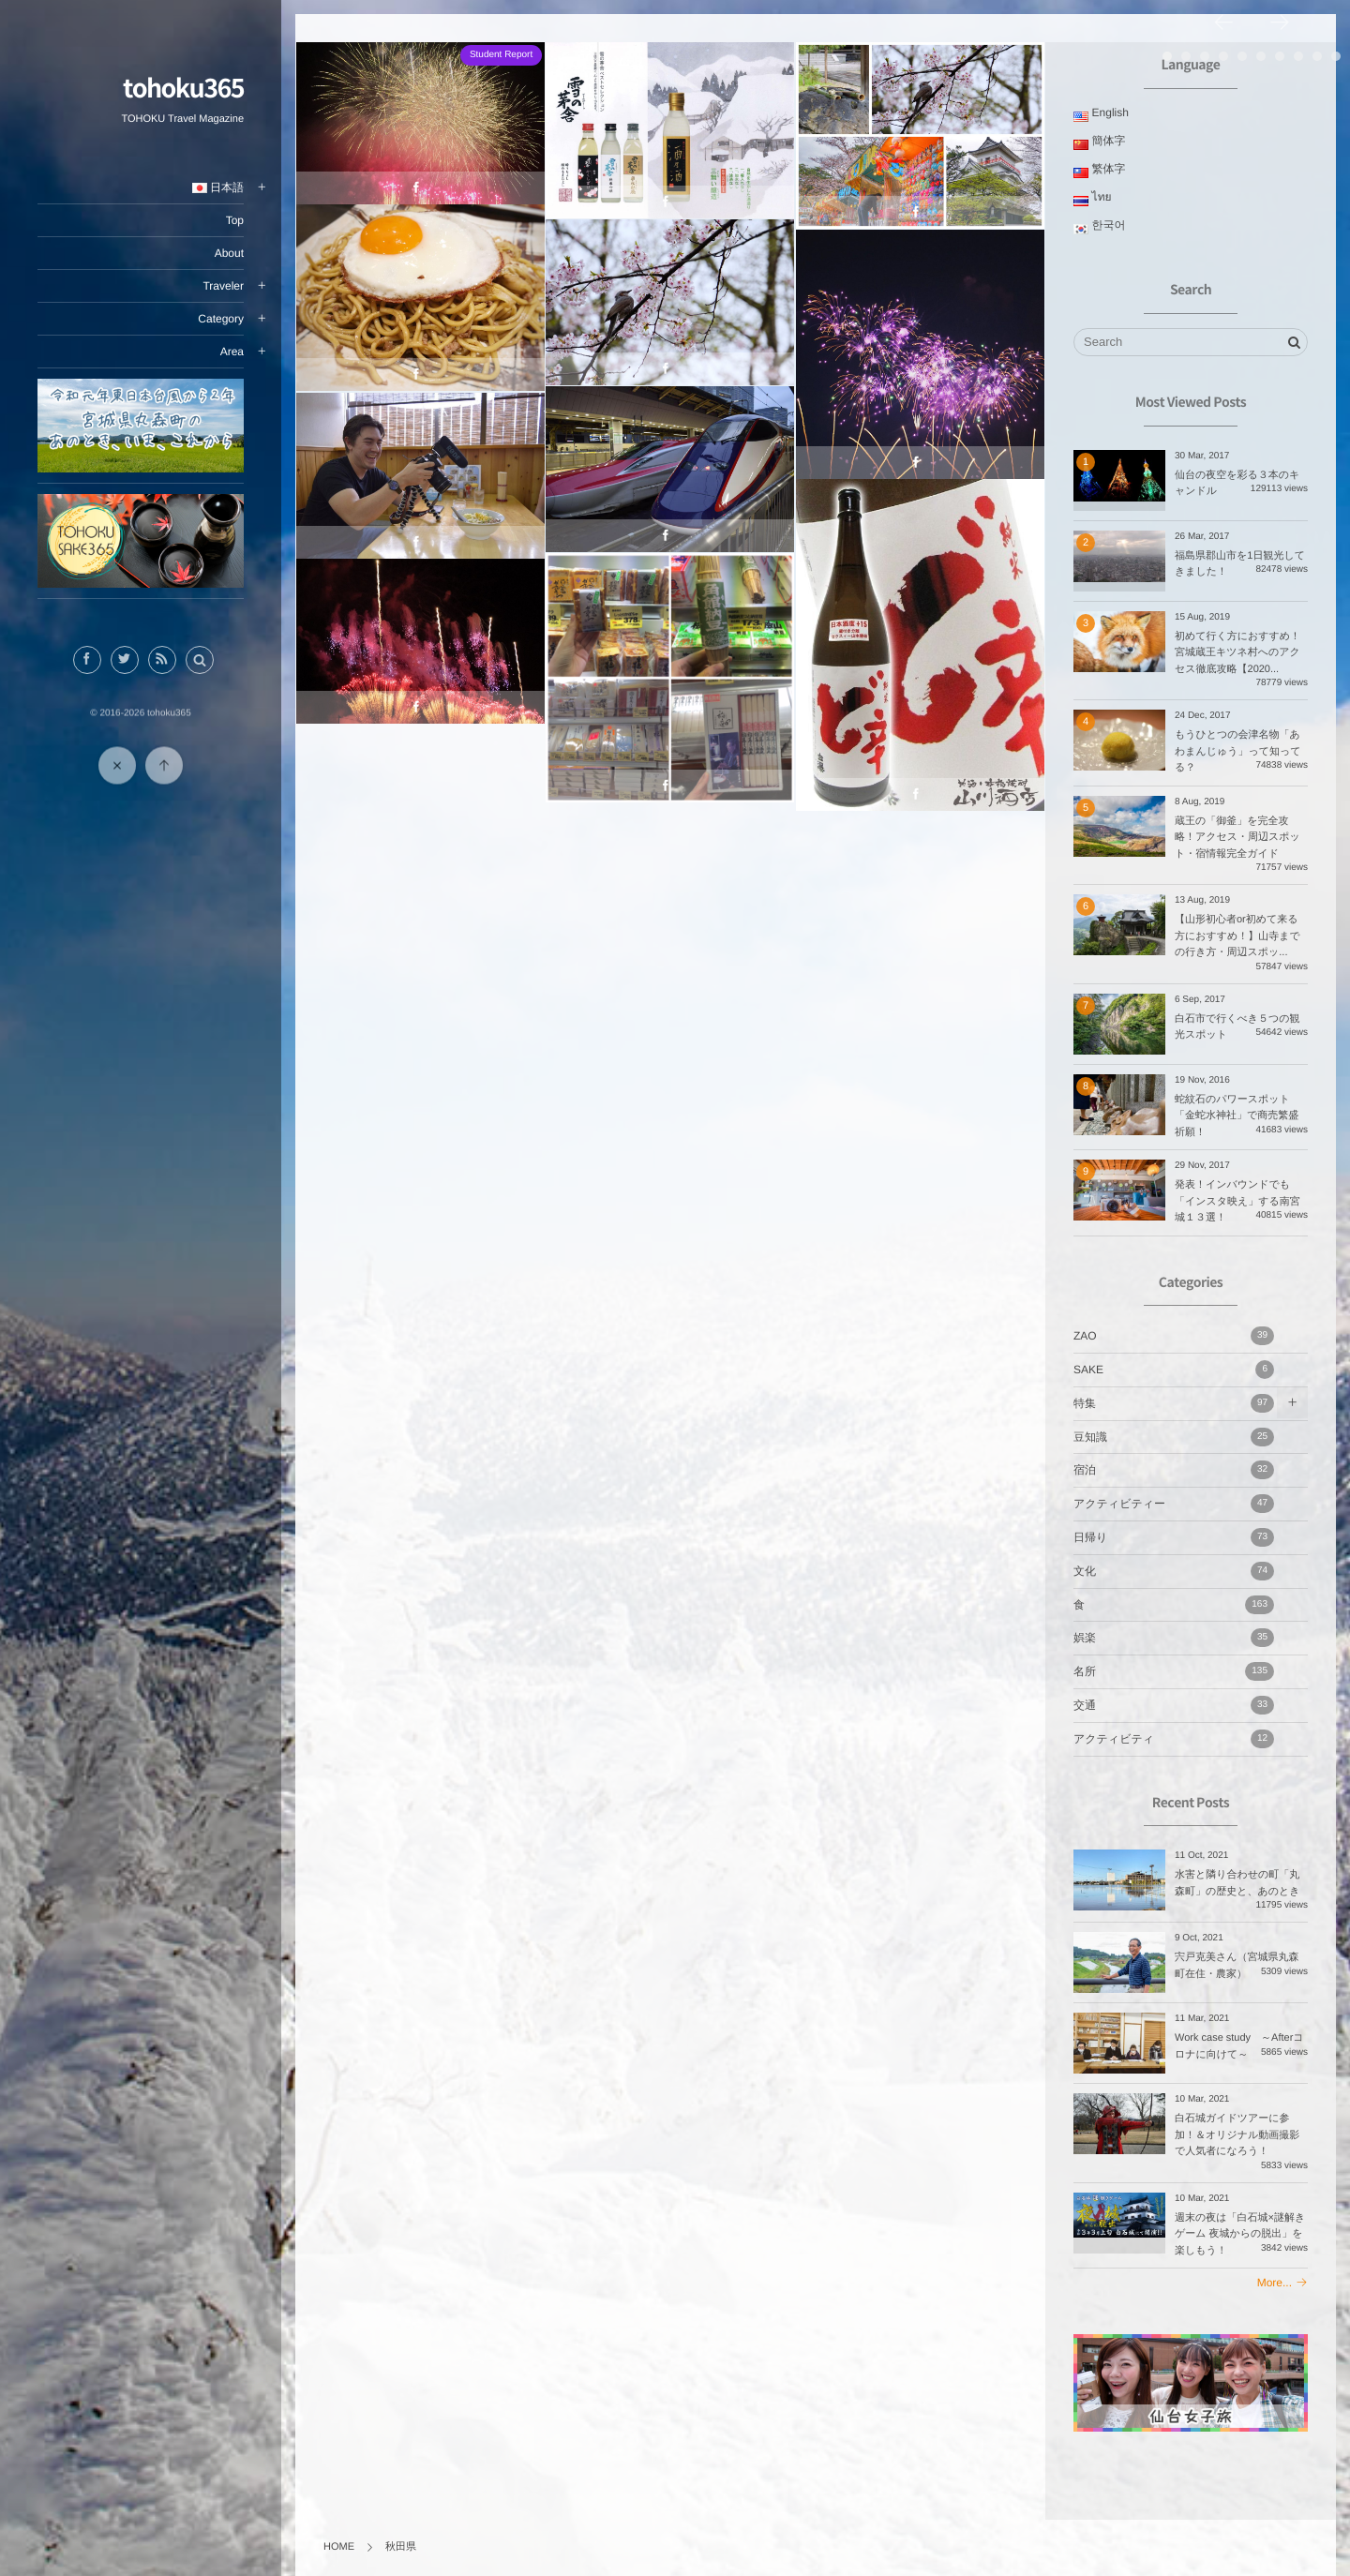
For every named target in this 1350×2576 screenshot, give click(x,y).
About (229, 253)
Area (232, 351)
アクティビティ (1173, 1739)
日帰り (1173, 1537)
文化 (1173, 1571)
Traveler (223, 285)
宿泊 (1173, 1469)
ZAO (1173, 1335)
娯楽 (1173, 1637)
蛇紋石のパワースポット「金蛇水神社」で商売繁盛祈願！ (1236, 1116)
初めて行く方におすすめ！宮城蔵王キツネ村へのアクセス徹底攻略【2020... (1237, 653)
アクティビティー (1173, 1503)
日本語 (218, 187)
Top (235, 220)
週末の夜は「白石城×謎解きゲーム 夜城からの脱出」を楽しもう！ (1240, 2234)
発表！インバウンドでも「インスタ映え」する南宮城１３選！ (1237, 1201)
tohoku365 (183, 87)
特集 (1173, 1403)
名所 (1173, 1671)
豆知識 (1173, 1437)
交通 (1173, 1705)
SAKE (1173, 1369)
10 (1336, 56)
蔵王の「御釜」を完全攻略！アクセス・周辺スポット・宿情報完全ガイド (1237, 838)
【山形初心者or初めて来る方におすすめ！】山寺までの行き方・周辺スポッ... (1237, 936)
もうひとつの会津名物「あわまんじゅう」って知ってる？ (1238, 751)
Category (221, 318)
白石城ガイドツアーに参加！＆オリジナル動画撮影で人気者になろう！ (1237, 2135)
